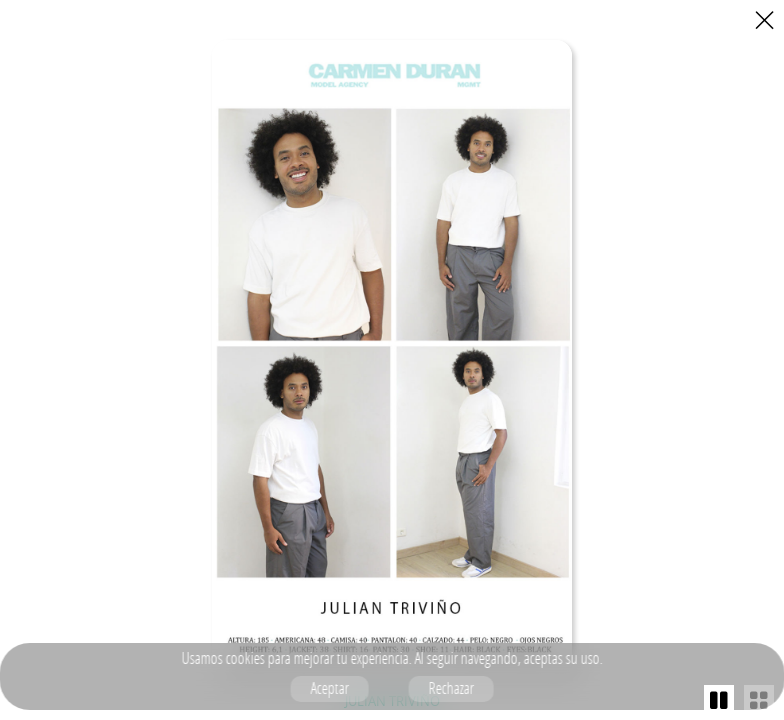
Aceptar (329, 688)
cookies (244, 658)
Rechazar (450, 688)
